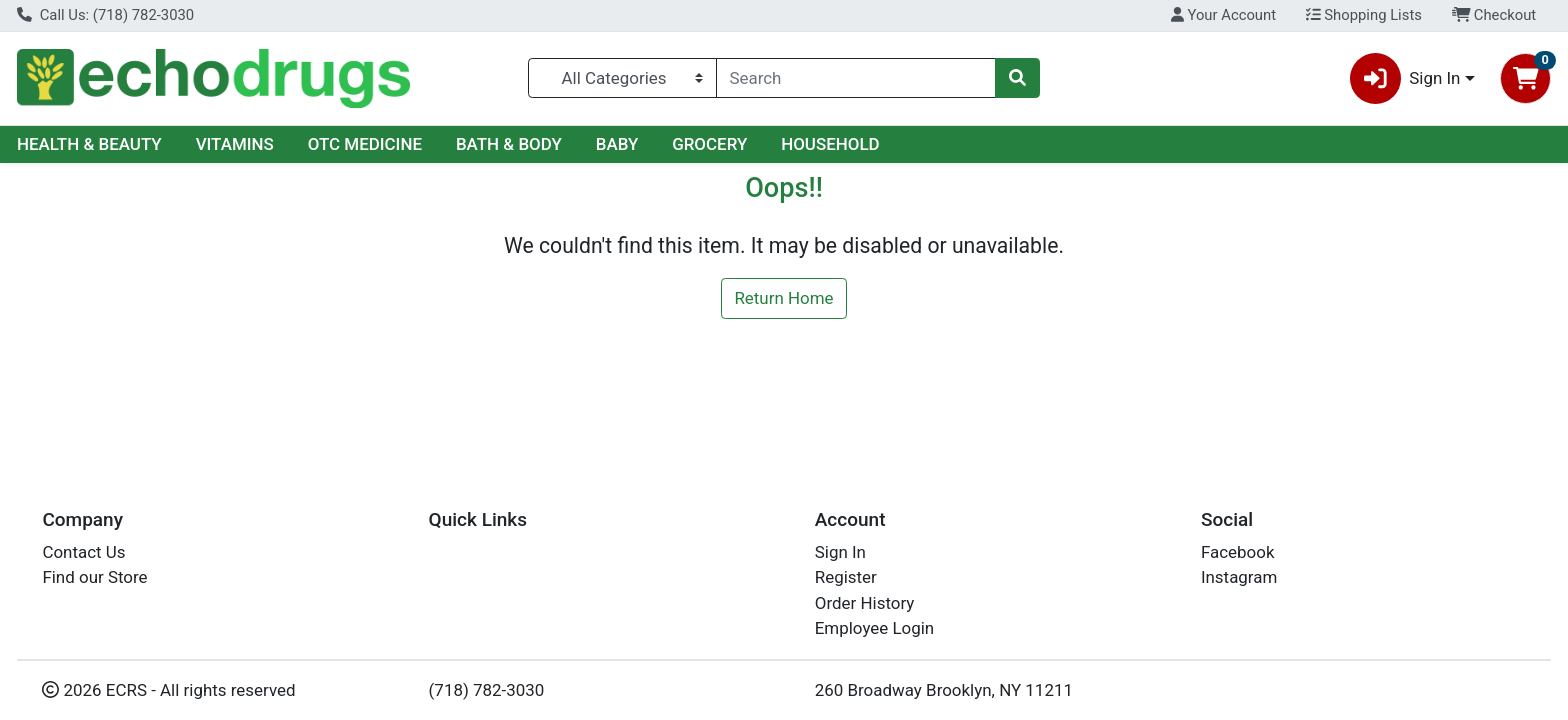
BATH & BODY (509, 144)
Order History (865, 603)
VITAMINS (235, 144)
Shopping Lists (1364, 15)
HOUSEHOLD (830, 144)
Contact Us (83, 552)
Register (846, 577)
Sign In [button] (1405, 78)
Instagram (1239, 577)
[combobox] (856, 78)
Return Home (783, 298)
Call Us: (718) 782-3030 (105, 15)
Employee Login (874, 628)
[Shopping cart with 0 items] (1525, 78)
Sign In (840, 552)
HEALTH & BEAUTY (89, 144)
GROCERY (709, 144)
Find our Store (94, 577)
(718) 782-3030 (487, 690)
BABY (617, 144)
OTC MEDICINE (365, 144)
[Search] (856, 78)
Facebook (1238, 552)
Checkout (1494, 15)
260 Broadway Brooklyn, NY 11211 (944, 690)
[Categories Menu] (622, 78)
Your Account (1223, 15)
